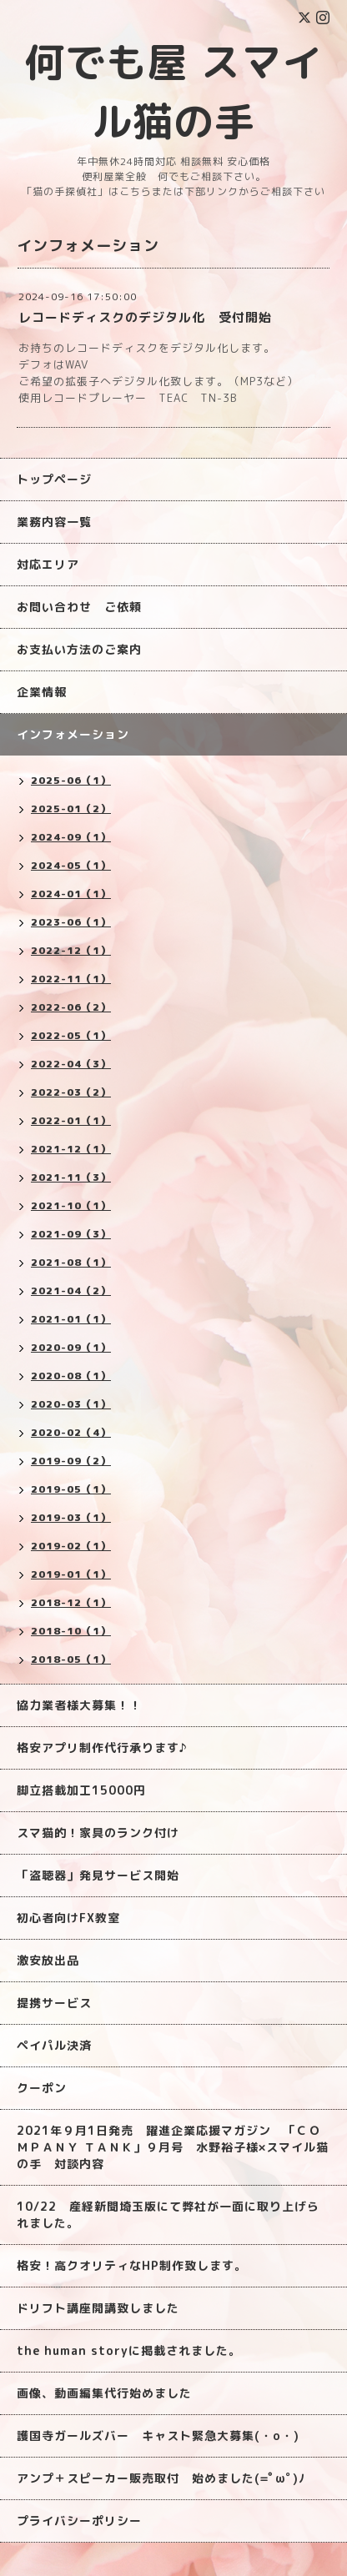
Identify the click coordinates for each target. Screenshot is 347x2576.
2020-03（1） (71, 1404)
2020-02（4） (71, 1432)
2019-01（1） (71, 1574)
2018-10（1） (71, 1631)
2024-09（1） (71, 837)
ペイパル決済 (54, 2045)
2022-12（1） (71, 950)
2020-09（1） (71, 1347)
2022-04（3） (71, 1064)
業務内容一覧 (54, 522)
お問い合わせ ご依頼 (79, 607)
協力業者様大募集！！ (79, 1705)
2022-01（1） (71, 1120)
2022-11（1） (71, 979)
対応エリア (48, 564)
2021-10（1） (71, 1205)
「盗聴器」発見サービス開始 (98, 1875)
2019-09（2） (71, 1461)
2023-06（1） (71, 922)
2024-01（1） (71, 893)
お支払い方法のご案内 (79, 649)
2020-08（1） (71, 1375)
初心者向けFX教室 (68, 1918)
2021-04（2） (71, 1290)
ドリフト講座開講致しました (98, 2308)
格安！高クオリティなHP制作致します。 (132, 2265)
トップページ (54, 479)
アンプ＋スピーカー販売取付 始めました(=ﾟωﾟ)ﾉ (161, 2478)
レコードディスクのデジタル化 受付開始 (145, 317)
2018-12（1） (71, 1602)
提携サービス (54, 2003)
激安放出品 (48, 1960)
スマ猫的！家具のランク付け (98, 1832)
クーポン (42, 2088)
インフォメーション (73, 734)
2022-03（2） (71, 1092)
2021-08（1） (71, 1262)
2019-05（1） (71, 1489)
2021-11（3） (71, 1177)
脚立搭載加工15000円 (81, 1790)
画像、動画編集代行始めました (104, 2393)
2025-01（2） (71, 808)
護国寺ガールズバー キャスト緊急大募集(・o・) (158, 2435)
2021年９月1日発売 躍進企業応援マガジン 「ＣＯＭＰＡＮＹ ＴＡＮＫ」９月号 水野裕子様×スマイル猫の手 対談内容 (173, 2147)
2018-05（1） (71, 1659)
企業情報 (42, 692)
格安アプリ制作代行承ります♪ (102, 1747)
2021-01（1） (71, 1319)
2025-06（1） (71, 780)
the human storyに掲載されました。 (129, 2350)
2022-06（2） (71, 1007)
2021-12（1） (71, 1149)
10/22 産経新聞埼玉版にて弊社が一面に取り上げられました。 (168, 2214)
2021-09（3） (71, 1234)
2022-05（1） (71, 1035)
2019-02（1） (71, 1546)
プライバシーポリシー (79, 2520)
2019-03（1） (71, 1517)
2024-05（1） (71, 865)
